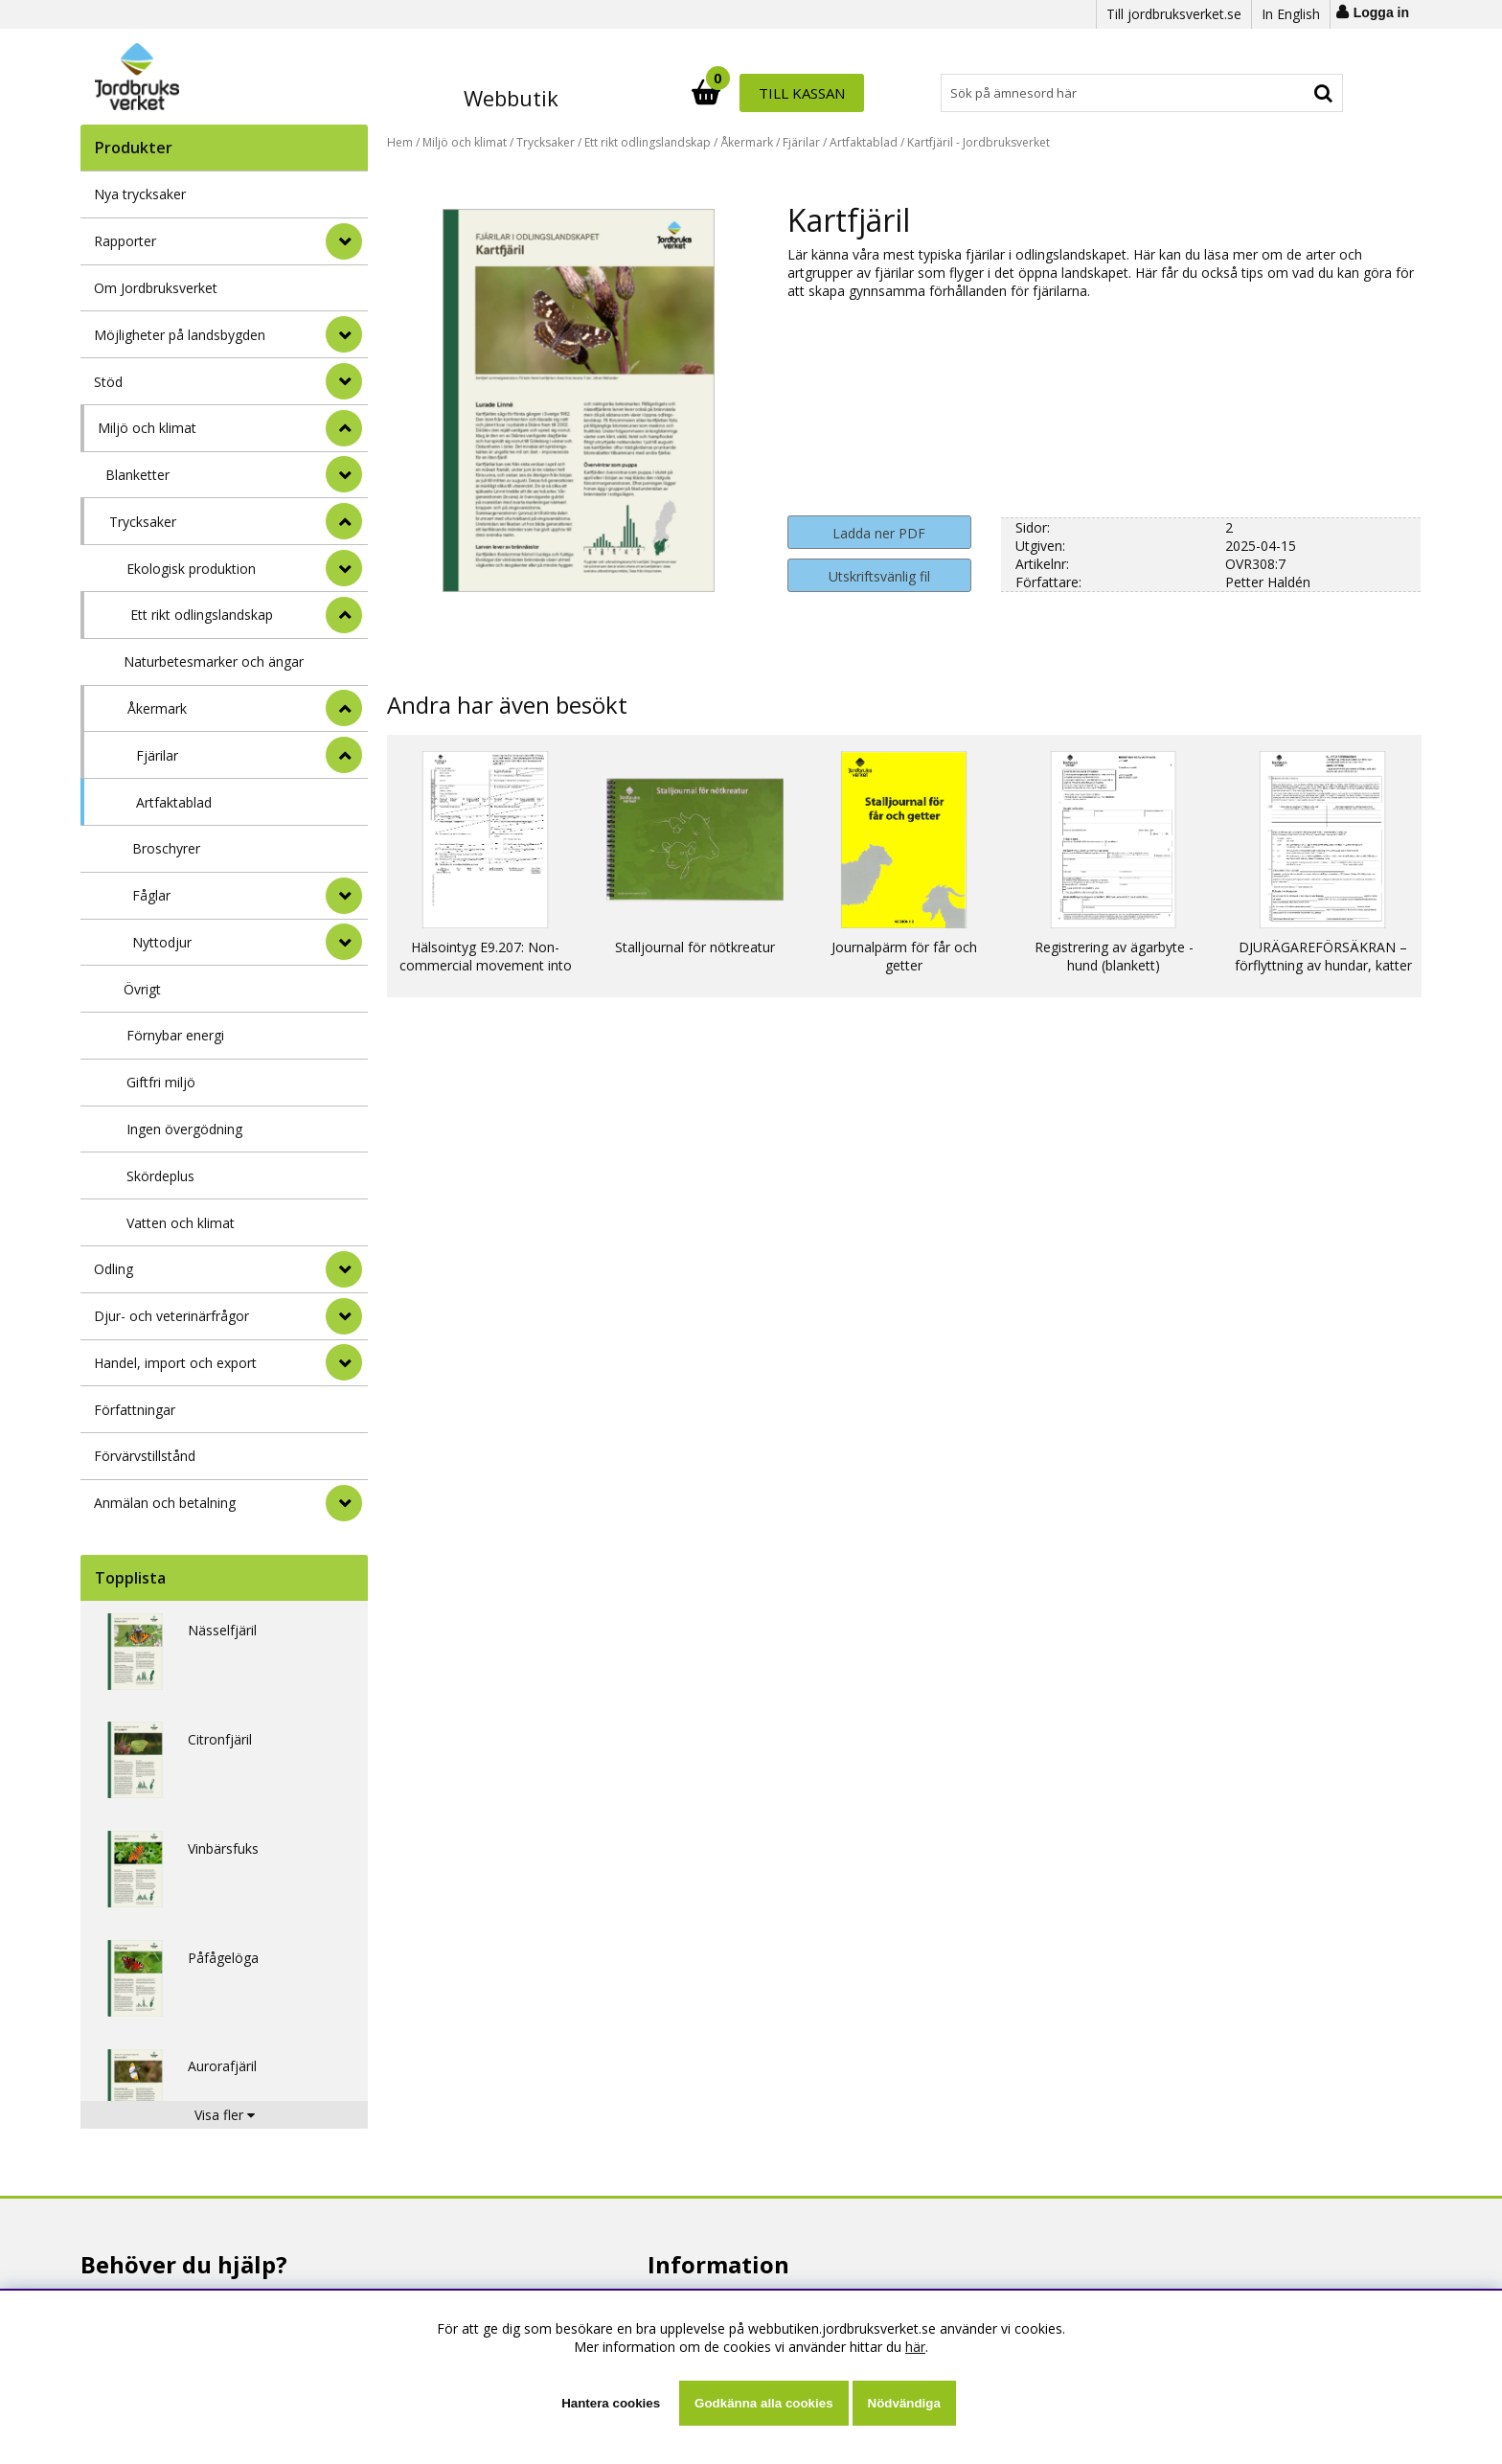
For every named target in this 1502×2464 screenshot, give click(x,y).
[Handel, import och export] (344, 1362)
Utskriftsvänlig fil (879, 576)
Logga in (1381, 12)
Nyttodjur (162, 942)
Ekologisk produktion (191, 568)
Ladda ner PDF (878, 533)
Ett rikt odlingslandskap (201, 614)
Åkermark (157, 708)
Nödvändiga (904, 2403)
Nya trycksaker (140, 194)
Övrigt (142, 989)
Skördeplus (160, 1176)
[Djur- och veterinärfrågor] (344, 1316)
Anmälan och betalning (165, 1503)
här (915, 2347)
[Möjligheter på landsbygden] (344, 334)
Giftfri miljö (160, 1082)
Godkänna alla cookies (763, 2403)
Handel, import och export (175, 1363)
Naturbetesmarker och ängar (214, 661)
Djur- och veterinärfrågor (171, 1316)
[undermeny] (344, 474)
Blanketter (137, 475)
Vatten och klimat (180, 1223)
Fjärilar (157, 755)
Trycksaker (142, 522)
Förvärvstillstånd (144, 1456)
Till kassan (1281, 93)
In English (1291, 14)
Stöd (108, 382)
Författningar (134, 1410)
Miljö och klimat (147, 428)
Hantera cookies (610, 2403)
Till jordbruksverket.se (1173, 14)
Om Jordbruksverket (155, 288)
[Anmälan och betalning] (344, 1503)
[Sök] (835, 93)
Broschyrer (166, 848)
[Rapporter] (344, 241)
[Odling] (344, 1269)
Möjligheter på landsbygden (179, 335)
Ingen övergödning (184, 1129)
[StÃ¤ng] (344, 428)
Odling (113, 1269)
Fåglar (151, 895)
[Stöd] (344, 381)
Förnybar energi (175, 1035)
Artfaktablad (174, 802)
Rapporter (125, 241)
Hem (400, 142)
